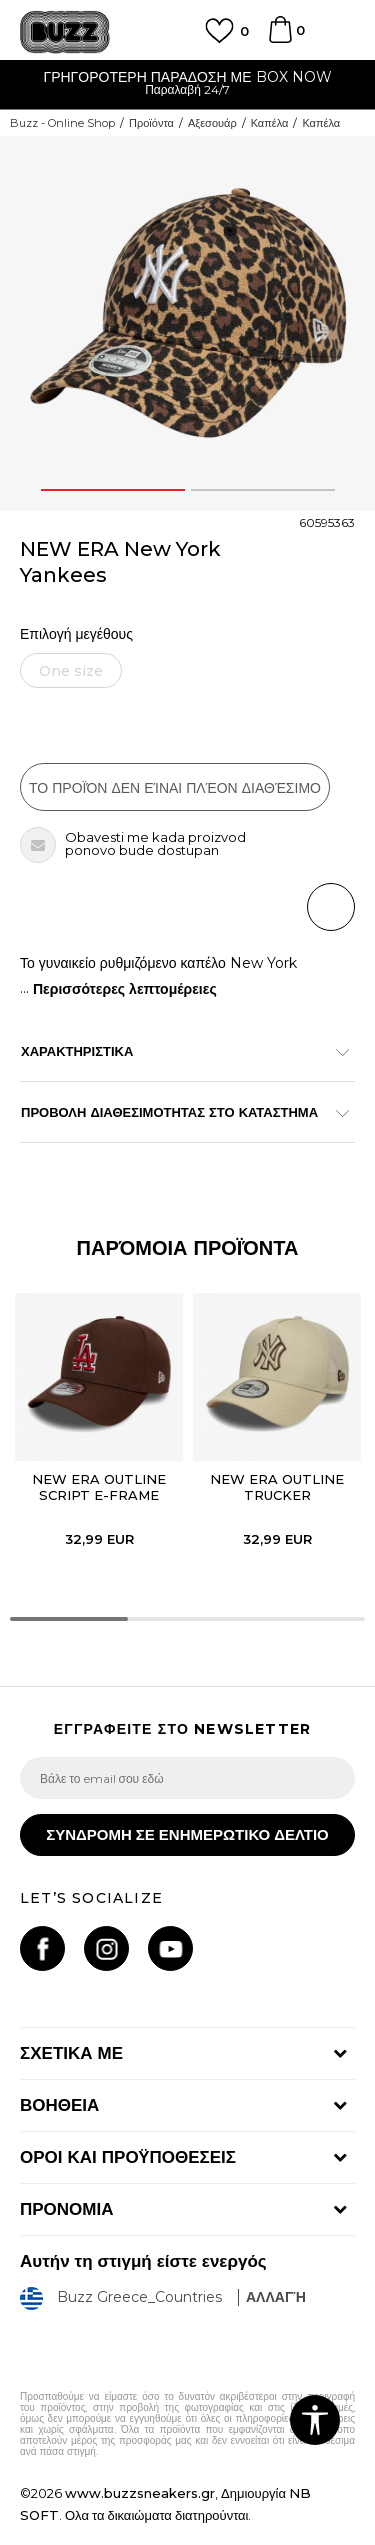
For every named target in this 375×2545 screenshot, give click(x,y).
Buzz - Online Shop (62, 123)
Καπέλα (270, 123)
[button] (331, 907)
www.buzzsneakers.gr (140, 2493)
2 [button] (263, 490)
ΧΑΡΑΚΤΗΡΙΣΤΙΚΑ (177, 1051)
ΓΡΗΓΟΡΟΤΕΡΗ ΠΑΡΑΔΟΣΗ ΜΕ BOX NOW (187, 77)
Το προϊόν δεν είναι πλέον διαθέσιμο (175, 788)
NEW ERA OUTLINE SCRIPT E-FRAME (99, 1487)
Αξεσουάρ (212, 123)
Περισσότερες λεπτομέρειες (125, 989)
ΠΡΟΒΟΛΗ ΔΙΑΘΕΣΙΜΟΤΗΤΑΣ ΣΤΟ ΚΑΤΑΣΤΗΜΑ (177, 1112)
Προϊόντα (151, 123)
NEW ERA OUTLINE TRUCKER (277, 1487)
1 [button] (113, 490)
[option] (187, 85)
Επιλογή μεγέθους (76, 634)
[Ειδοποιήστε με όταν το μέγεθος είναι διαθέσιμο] (71, 670)
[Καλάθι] (280, 39)
